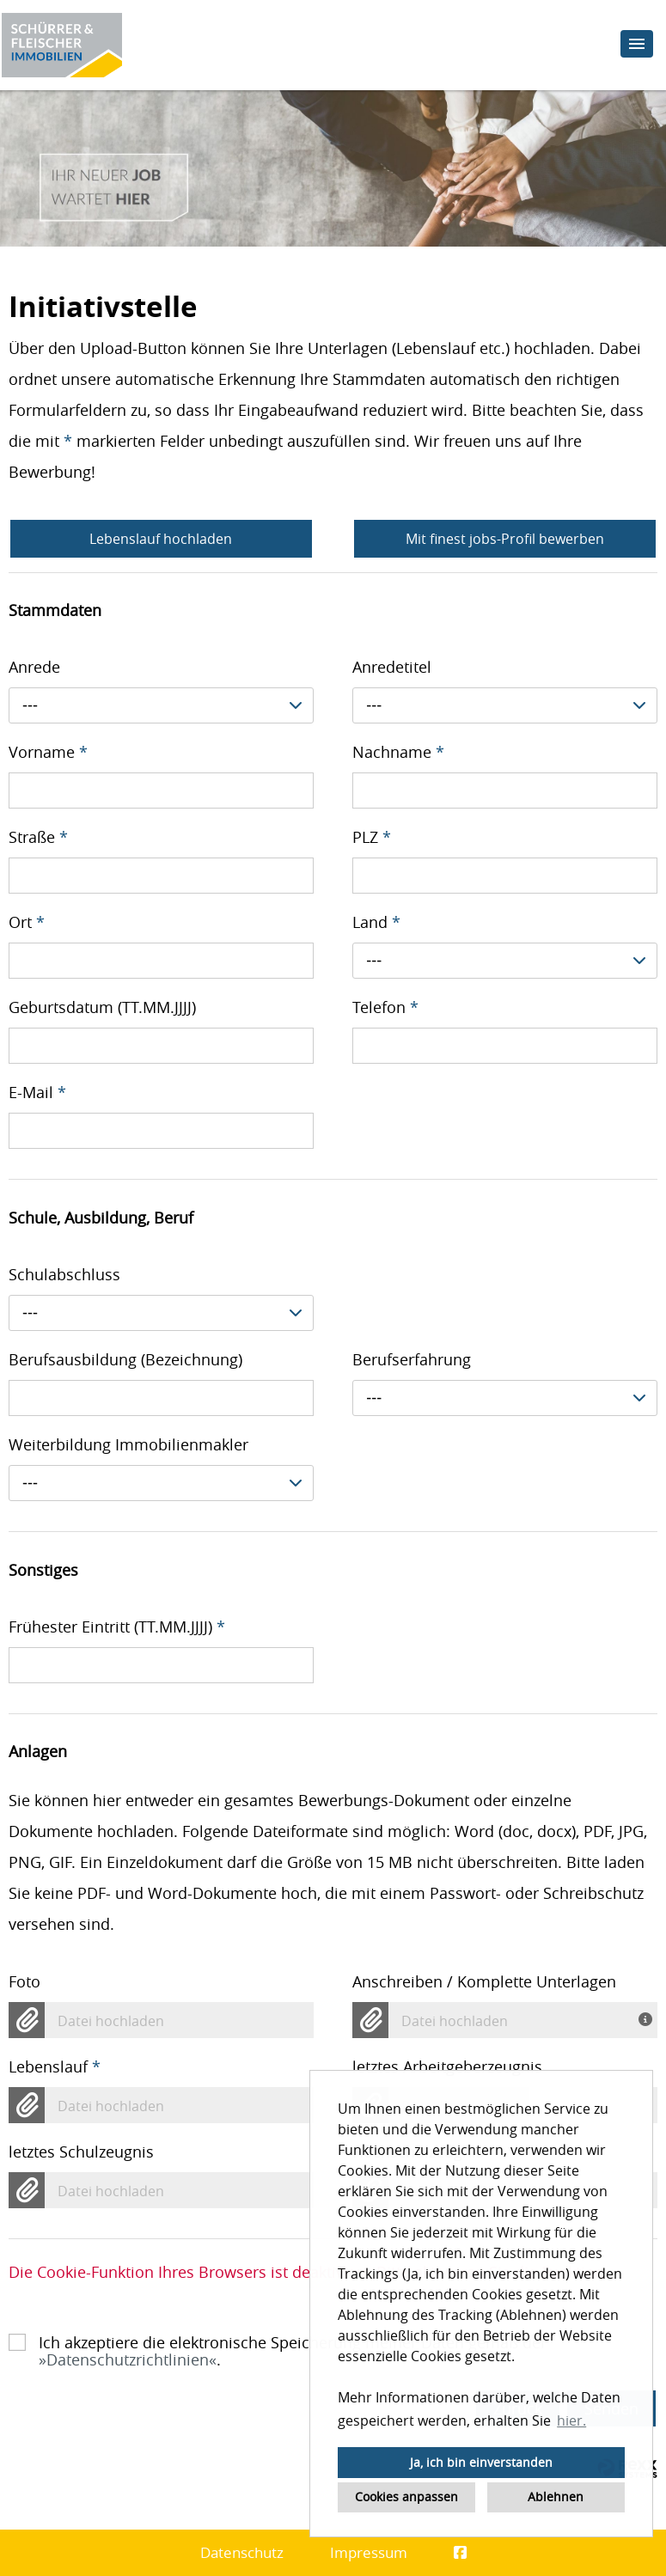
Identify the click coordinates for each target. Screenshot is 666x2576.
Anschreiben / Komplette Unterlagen (484, 1981)
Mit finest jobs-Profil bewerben (505, 538)
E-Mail (37, 1092)
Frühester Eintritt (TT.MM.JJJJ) (117, 1626)
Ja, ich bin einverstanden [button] (481, 2462)
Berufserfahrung (411, 1359)
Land (376, 922)
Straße (38, 837)
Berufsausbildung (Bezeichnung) (125, 1359)
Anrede (34, 666)
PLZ (371, 837)
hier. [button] (571, 2420)
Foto (24, 1981)
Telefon (385, 1007)
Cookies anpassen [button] (406, 2496)
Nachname (398, 752)
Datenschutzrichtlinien (127, 2359)
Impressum (368, 2552)
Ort (27, 922)
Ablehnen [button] (556, 2496)
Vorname (48, 752)
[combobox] (161, 705)
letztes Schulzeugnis (81, 2151)
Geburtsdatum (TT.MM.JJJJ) (102, 1007)
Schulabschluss (64, 1274)
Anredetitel (391, 666)
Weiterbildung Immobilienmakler (128, 1444)
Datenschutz (242, 2552)
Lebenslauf (55, 2066)
